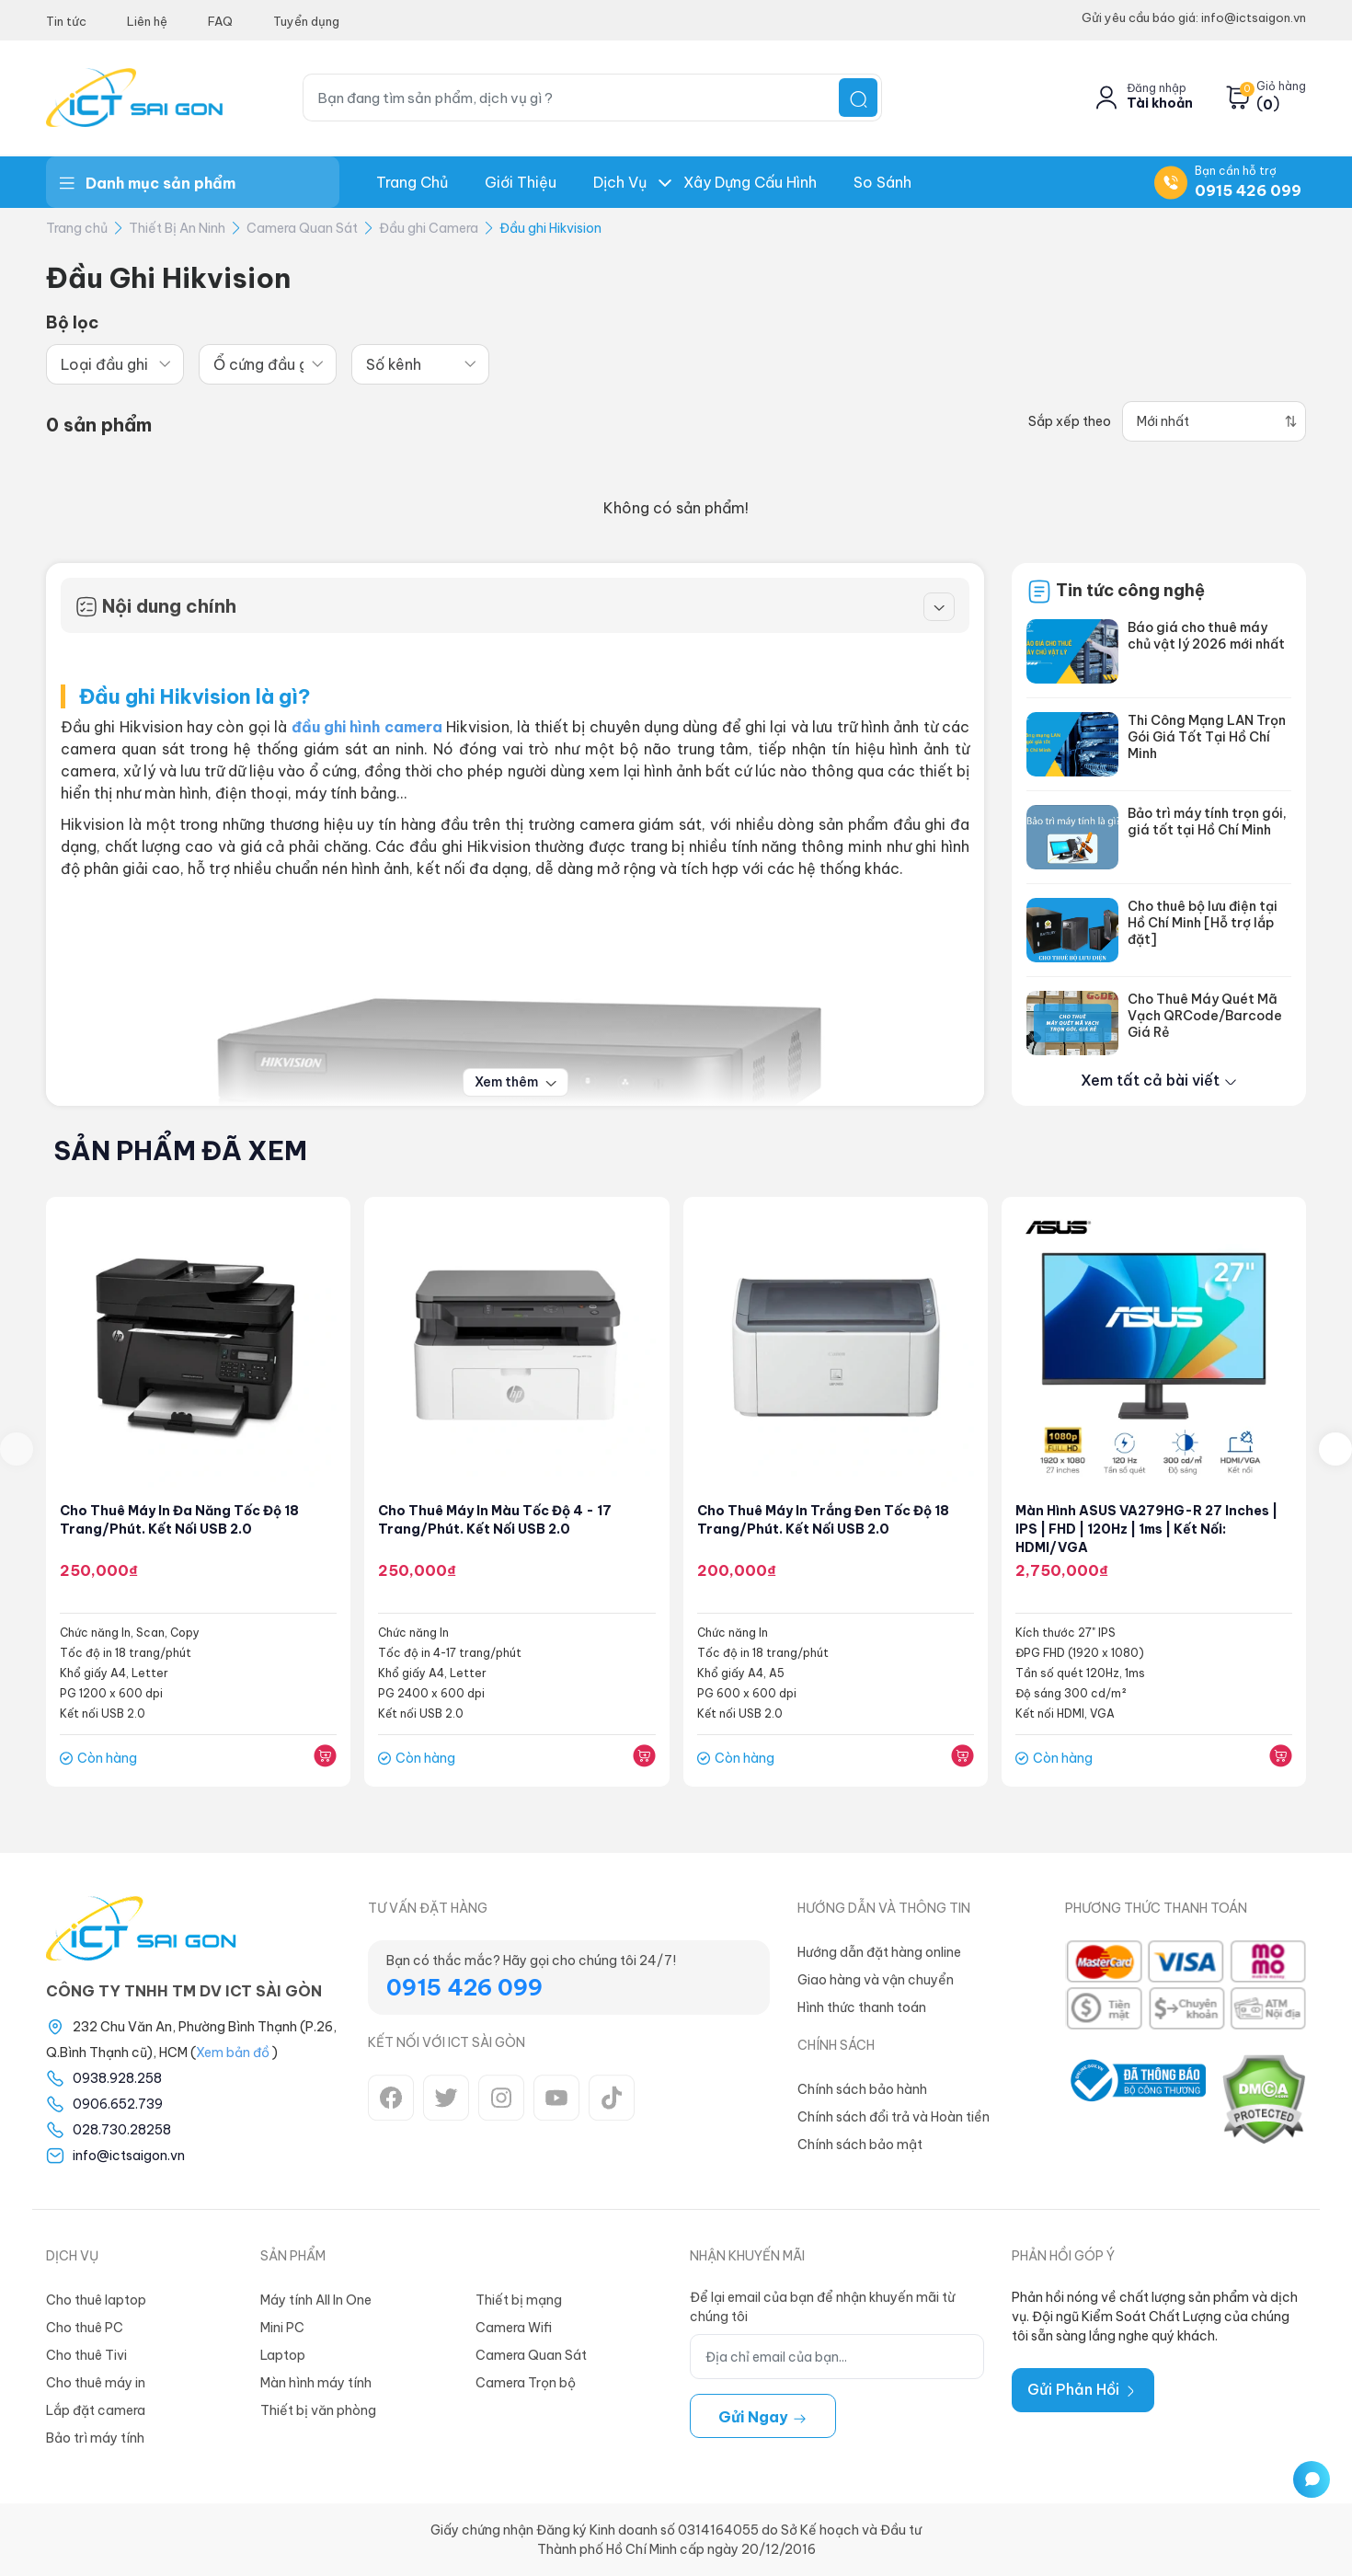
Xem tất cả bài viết (1159, 1080)
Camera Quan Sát (302, 228)
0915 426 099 (1248, 190)
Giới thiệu (520, 182)
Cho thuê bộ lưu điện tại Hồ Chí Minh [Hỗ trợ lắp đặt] (1203, 923)
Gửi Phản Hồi (1083, 2389)
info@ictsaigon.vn (129, 2155)
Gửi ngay (763, 2417)
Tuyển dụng (306, 21)
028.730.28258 (122, 2130)
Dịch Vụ (620, 182)
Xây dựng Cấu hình (750, 182)
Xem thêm (515, 1082)
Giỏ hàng (1281, 86)
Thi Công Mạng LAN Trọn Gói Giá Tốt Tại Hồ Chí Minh (1207, 737)
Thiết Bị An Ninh (177, 228)
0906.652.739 (118, 2104)
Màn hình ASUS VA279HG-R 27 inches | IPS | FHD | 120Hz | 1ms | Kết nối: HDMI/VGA (1146, 1529)
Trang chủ (412, 182)
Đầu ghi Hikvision (550, 228)
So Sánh (882, 182)
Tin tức (66, 21)
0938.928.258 (117, 2078)
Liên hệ (147, 21)
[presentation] (16, 1449)
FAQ (220, 21)
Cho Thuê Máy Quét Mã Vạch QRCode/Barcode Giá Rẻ (1205, 1016)
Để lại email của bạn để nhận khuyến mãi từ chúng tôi (822, 2307)
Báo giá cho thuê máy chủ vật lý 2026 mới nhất (1206, 635)
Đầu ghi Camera (428, 228)
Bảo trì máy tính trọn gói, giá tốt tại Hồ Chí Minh (1207, 821)
